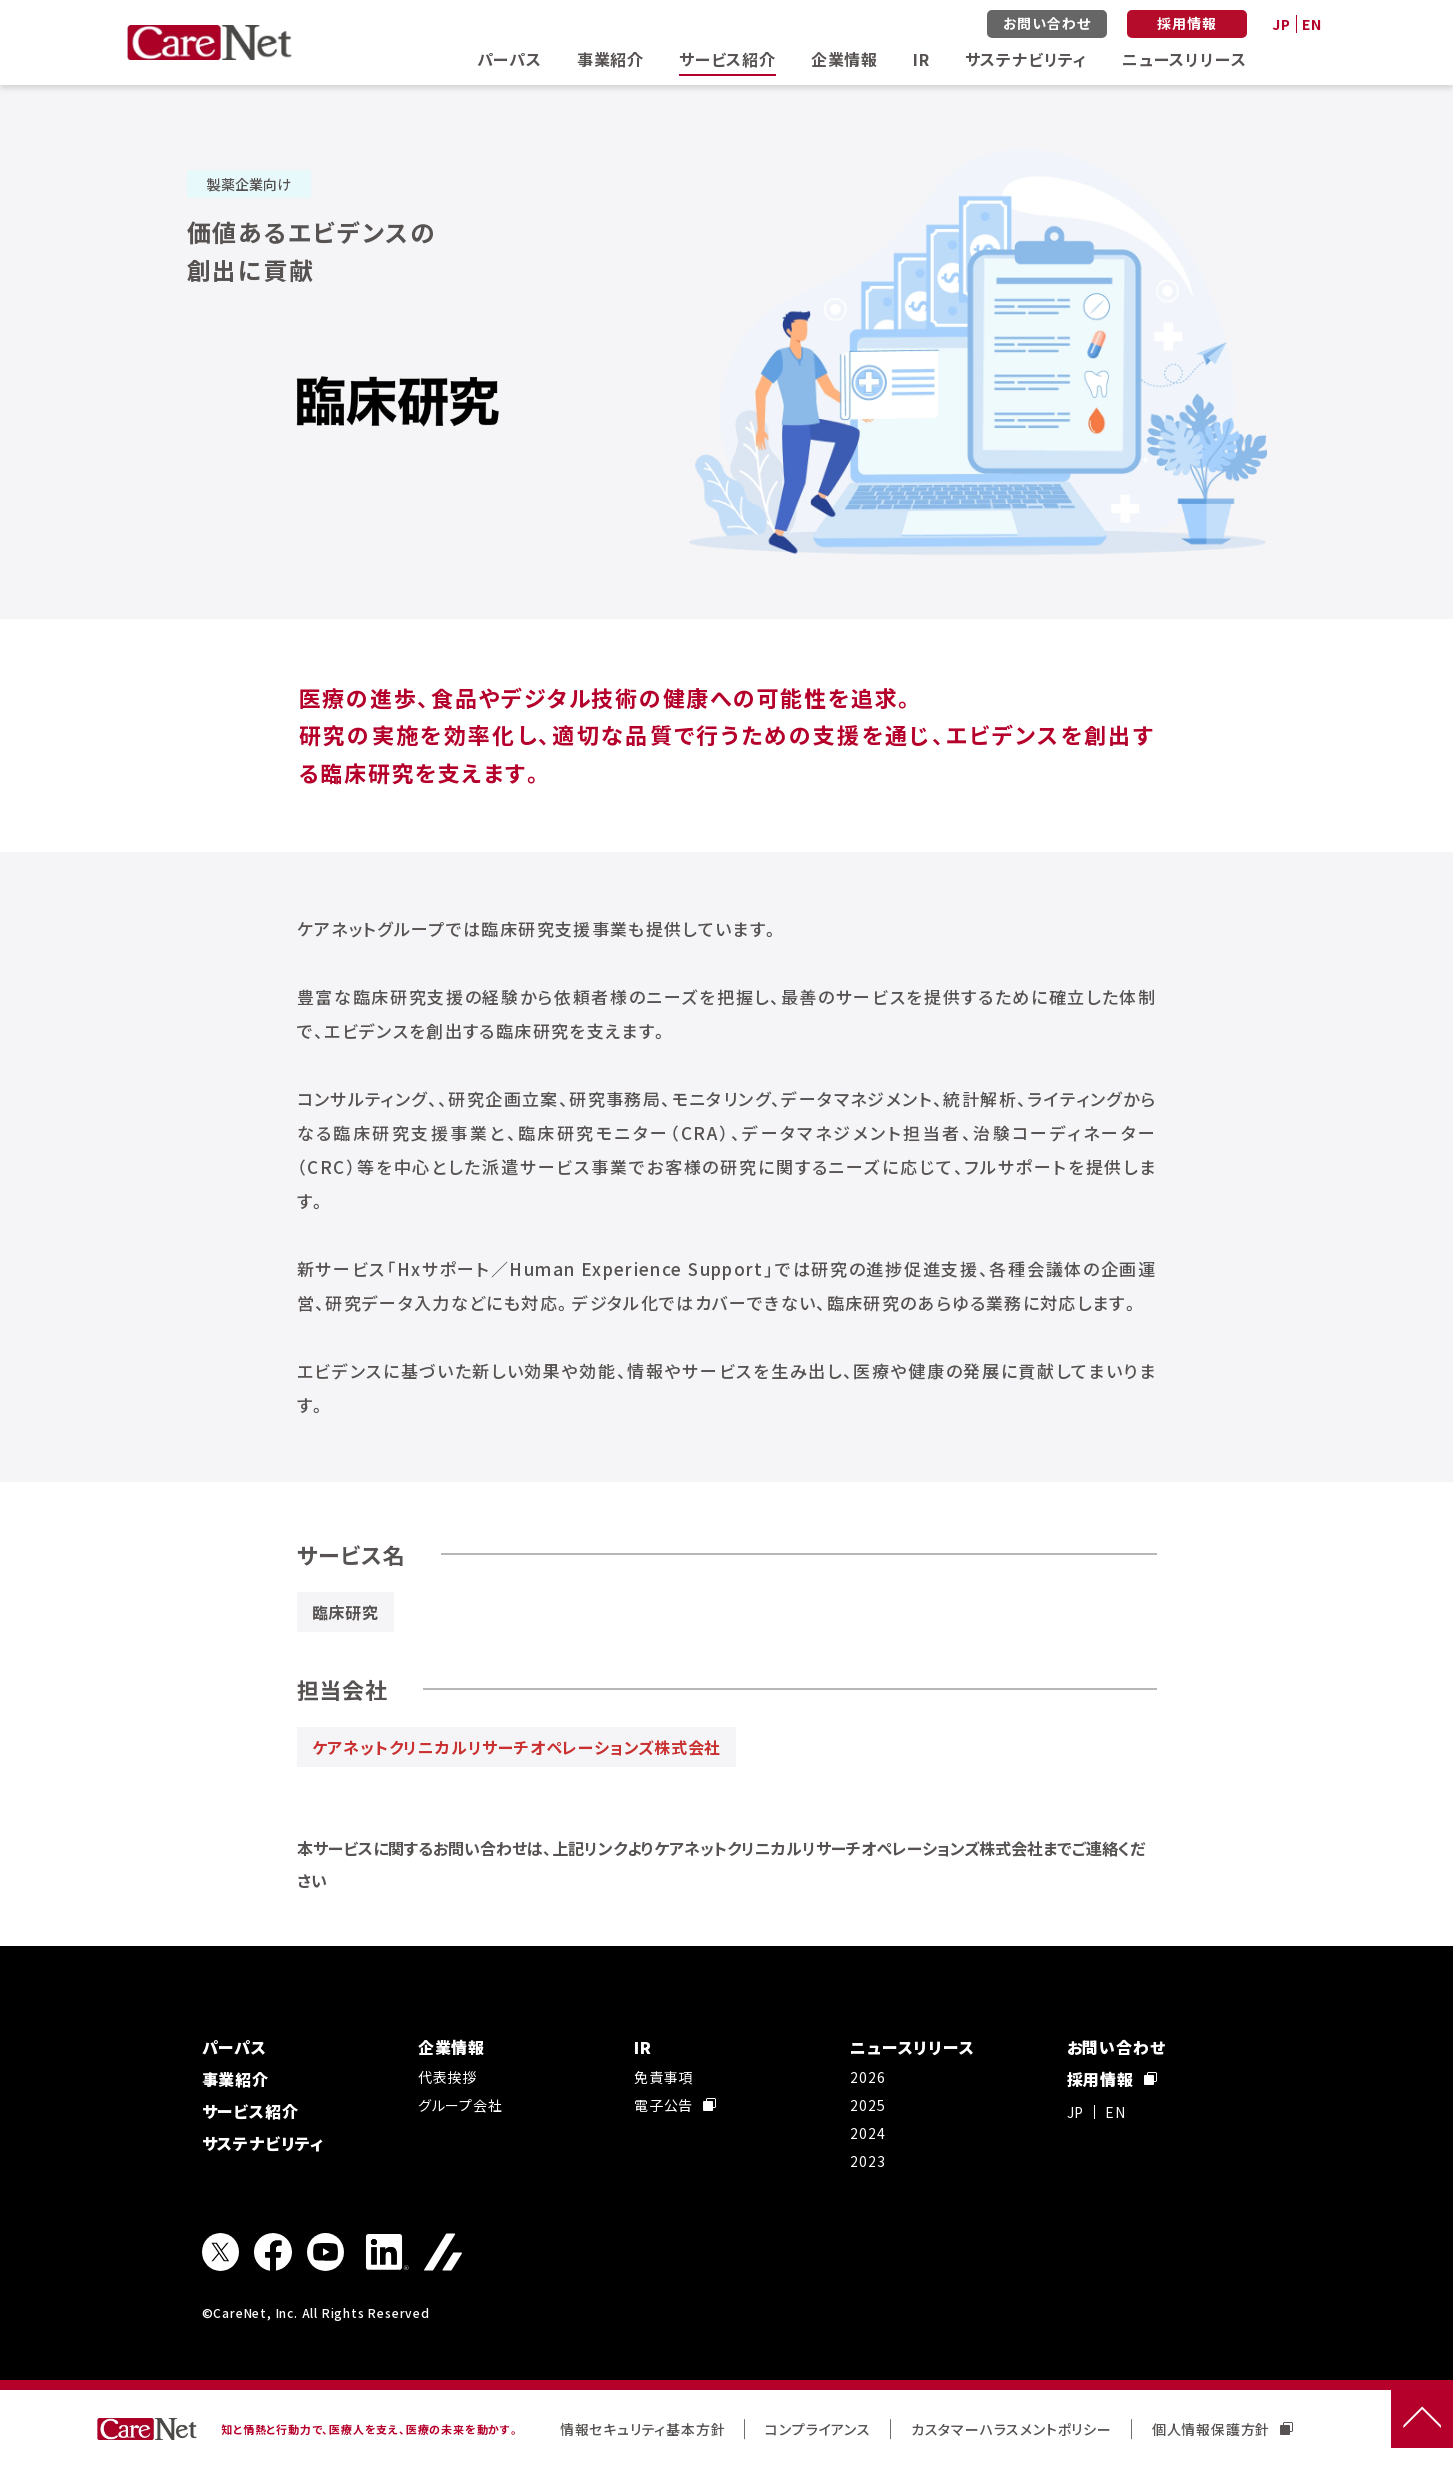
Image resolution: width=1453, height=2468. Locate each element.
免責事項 (663, 2077)
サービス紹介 (727, 59)
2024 (867, 2133)
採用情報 (1186, 23)
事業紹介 (610, 59)
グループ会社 (460, 2105)
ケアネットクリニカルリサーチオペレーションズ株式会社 (517, 1747)
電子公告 (675, 2105)
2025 (867, 2105)
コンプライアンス (817, 2429)
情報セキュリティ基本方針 (643, 2429)
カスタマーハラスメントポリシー (1011, 2429)
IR (921, 59)
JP (1281, 24)
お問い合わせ (1047, 23)
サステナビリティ (1026, 59)
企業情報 (844, 59)
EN (1312, 24)
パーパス (509, 59)
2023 (867, 2161)
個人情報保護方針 (1222, 2429)
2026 (867, 2077)
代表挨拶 (447, 2077)
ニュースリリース (1184, 59)
